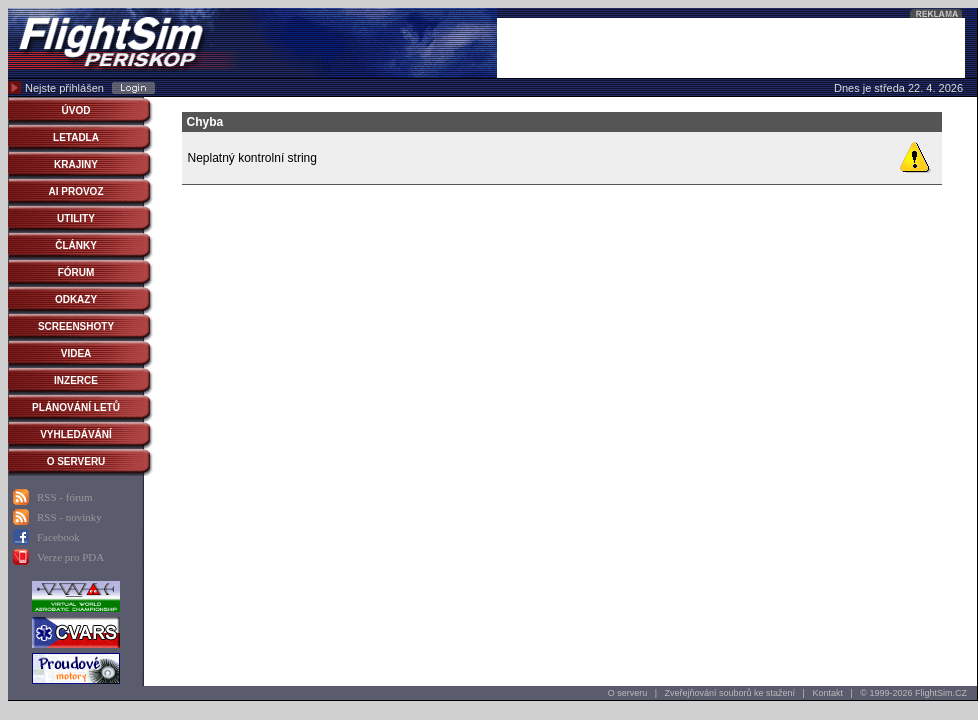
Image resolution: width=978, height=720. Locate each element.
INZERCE (76, 380)
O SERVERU (76, 461)
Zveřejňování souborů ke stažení (730, 693)
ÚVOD (76, 110)
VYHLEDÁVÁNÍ (76, 434)
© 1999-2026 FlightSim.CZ (913, 693)
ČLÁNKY (76, 245)
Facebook (58, 537)
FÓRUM (76, 272)
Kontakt (827, 693)
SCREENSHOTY (76, 326)
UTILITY (76, 218)
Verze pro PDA (70, 557)
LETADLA (76, 137)
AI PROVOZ (75, 191)
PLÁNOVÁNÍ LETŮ (76, 407)
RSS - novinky (69, 517)
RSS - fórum (65, 497)
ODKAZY (76, 299)
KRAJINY (76, 164)
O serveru (628, 693)
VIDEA (76, 353)
